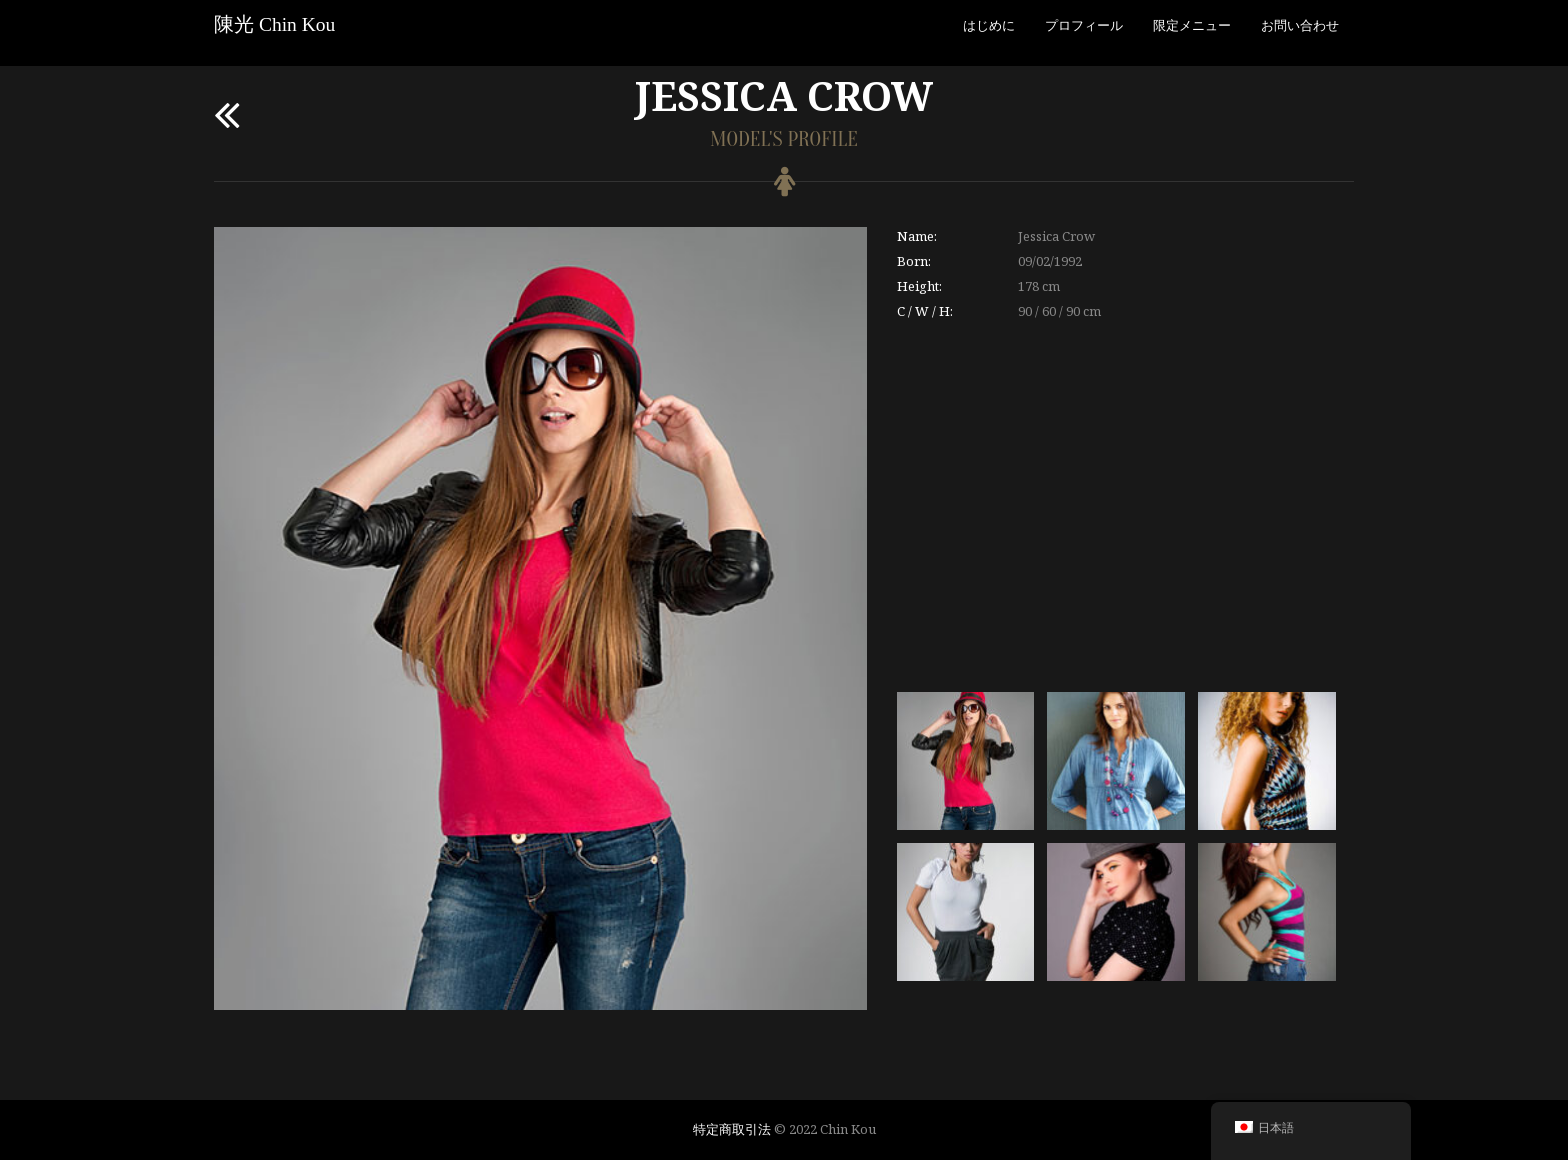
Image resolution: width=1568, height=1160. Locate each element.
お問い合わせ (1300, 25)
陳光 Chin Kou (274, 24)
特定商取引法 (732, 1129)
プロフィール (1084, 25)
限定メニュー (1192, 25)
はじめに (989, 25)
